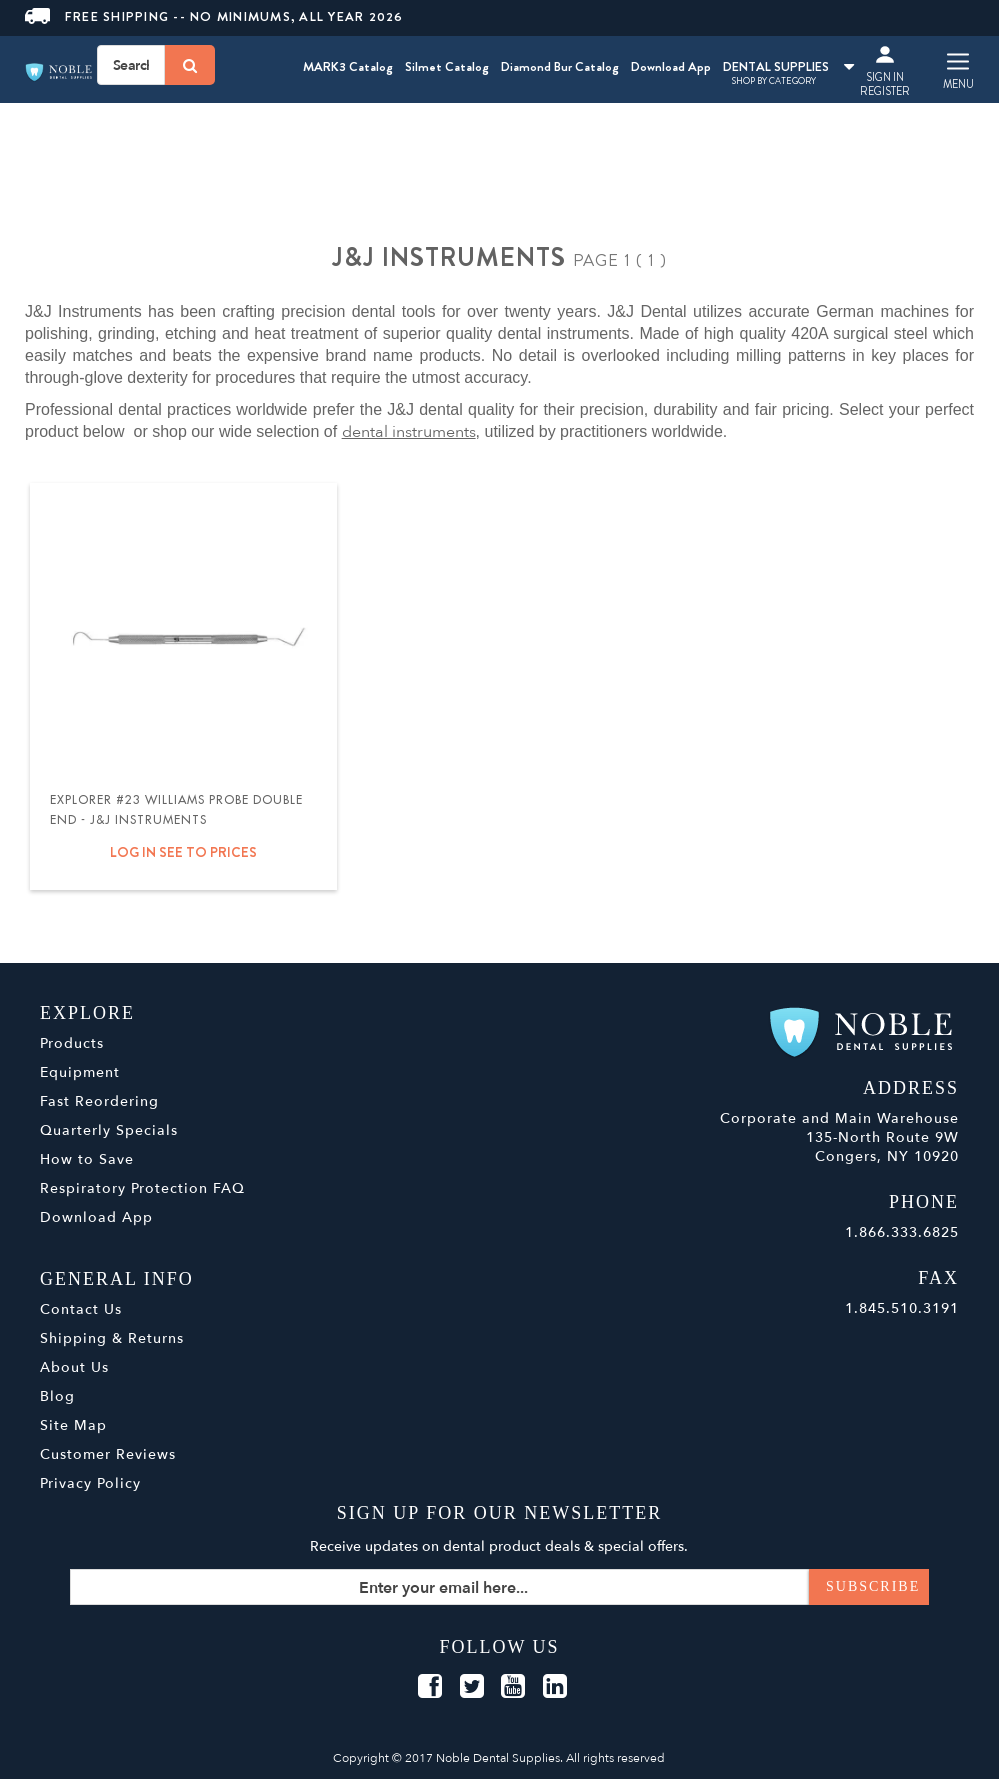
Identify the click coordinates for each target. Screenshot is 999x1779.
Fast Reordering (99, 1101)
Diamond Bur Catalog (560, 66)
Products (72, 1043)
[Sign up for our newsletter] (499, 1587)
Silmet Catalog (447, 66)
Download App (671, 66)
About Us (74, 1367)
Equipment (80, 1072)
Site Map (73, 1425)
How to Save (87, 1159)
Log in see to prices (183, 852)
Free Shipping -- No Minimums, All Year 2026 (214, 16)
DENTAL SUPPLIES (788, 66)
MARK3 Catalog (348, 66)
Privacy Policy (90, 1483)
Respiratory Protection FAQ (142, 1188)
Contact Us (81, 1309)
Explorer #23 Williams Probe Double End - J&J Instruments (176, 810)
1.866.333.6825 (902, 1232)
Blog (57, 1396)
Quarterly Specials (109, 1130)
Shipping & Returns (112, 1338)
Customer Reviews (108, 1454)
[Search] (190, 65)
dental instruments (409, 432)
